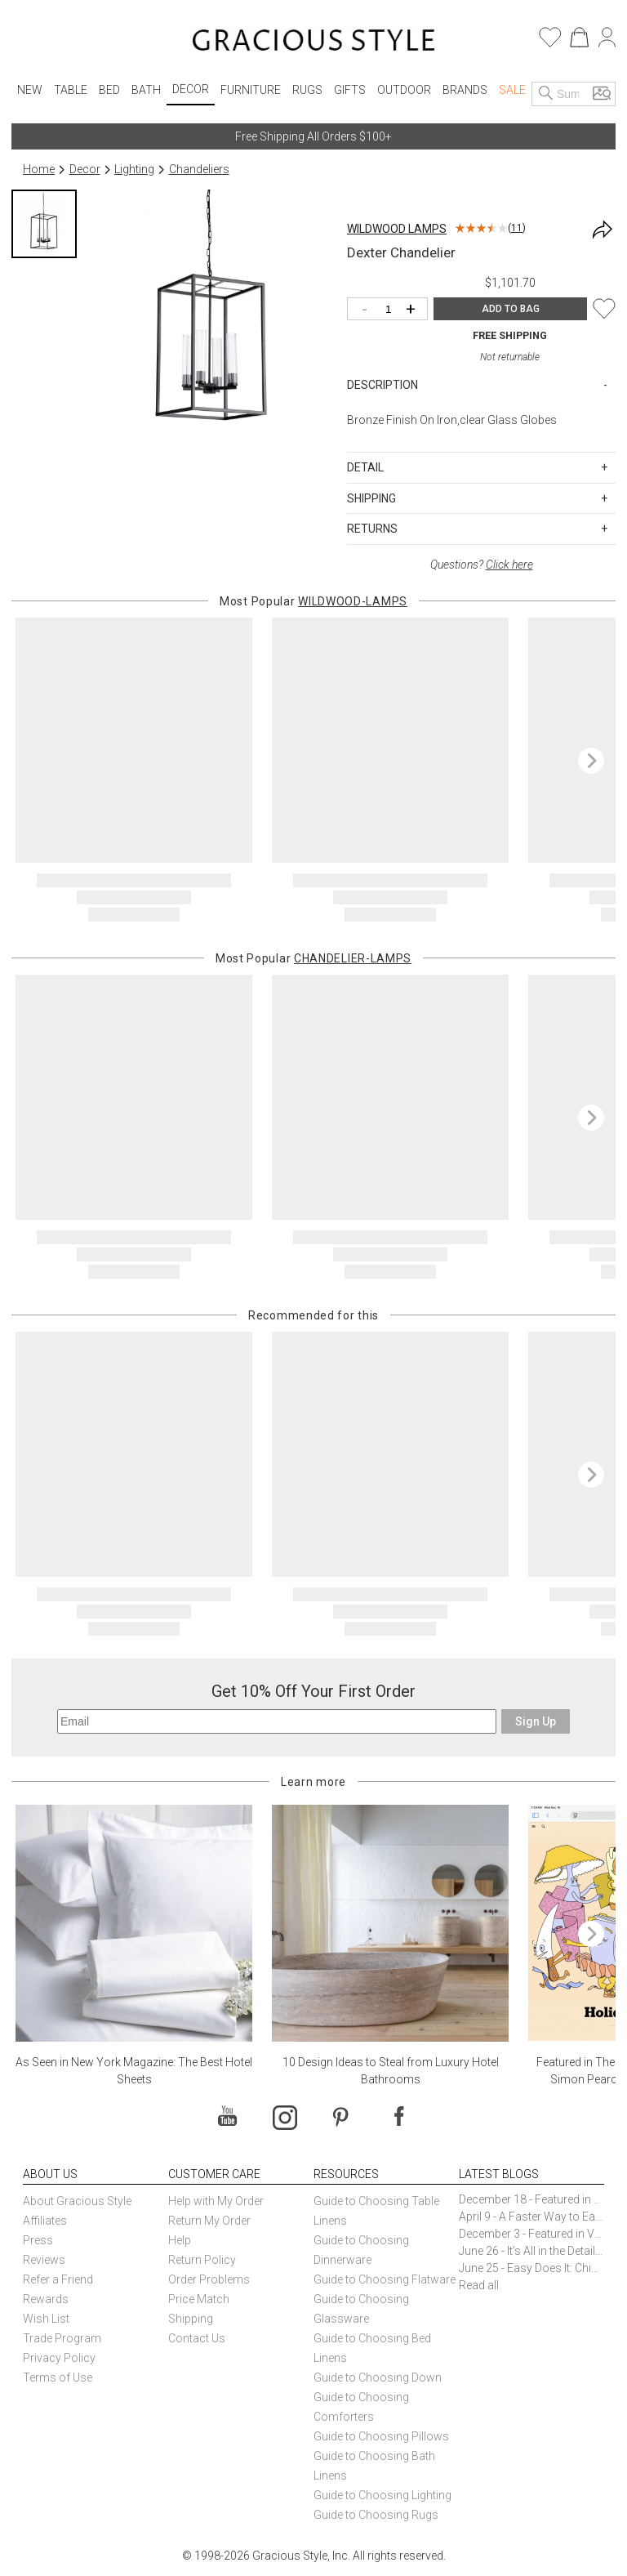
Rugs (307, 89)
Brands (464, 89)
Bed (109, 89)
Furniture (250, 89)
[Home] (314, 42)
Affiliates (45, 2220)
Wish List (46, 2318)
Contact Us (196, 2338)
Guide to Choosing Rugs (376, 2514)
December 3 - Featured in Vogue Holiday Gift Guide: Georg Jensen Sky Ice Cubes (531, 2233)
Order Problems (209, 2279)
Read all (479, 2285)
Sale (512, 89)
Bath (146, 89)
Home (39, 169)
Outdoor (404, 89)
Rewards (46, 2299)
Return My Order (209, 2220)
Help (179, 2240)
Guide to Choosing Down (378, 2377)
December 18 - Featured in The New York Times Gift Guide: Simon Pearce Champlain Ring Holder (531, 2199)
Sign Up (535, 1721)
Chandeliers (199, 169)
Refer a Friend (58, 2279)
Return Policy (202, 2259)
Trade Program (62, 2338)
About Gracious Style (77, 2201)
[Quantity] (391, 310)
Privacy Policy (59, 2357)
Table (70, 89)
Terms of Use (57, 2377)
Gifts (350, 89)
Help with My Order (216, 2201)
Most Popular (313, 601)
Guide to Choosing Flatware (385, 2279)
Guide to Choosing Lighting (384, 2495)
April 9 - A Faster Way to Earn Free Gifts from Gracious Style (531, 2216)
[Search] (546, 94)
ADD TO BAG (511, 309)
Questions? (481, 564)
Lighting (134, 169)
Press (38, 2240)
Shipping (190, 2318)
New (29, 89)
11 (516, 228)
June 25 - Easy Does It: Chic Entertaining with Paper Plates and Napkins (531, 2268)
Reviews (44, 2259)
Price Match (198, 2299)
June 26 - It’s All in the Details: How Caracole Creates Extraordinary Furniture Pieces (531, 2250)
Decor (190, 89)
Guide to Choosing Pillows (382, 2436)
